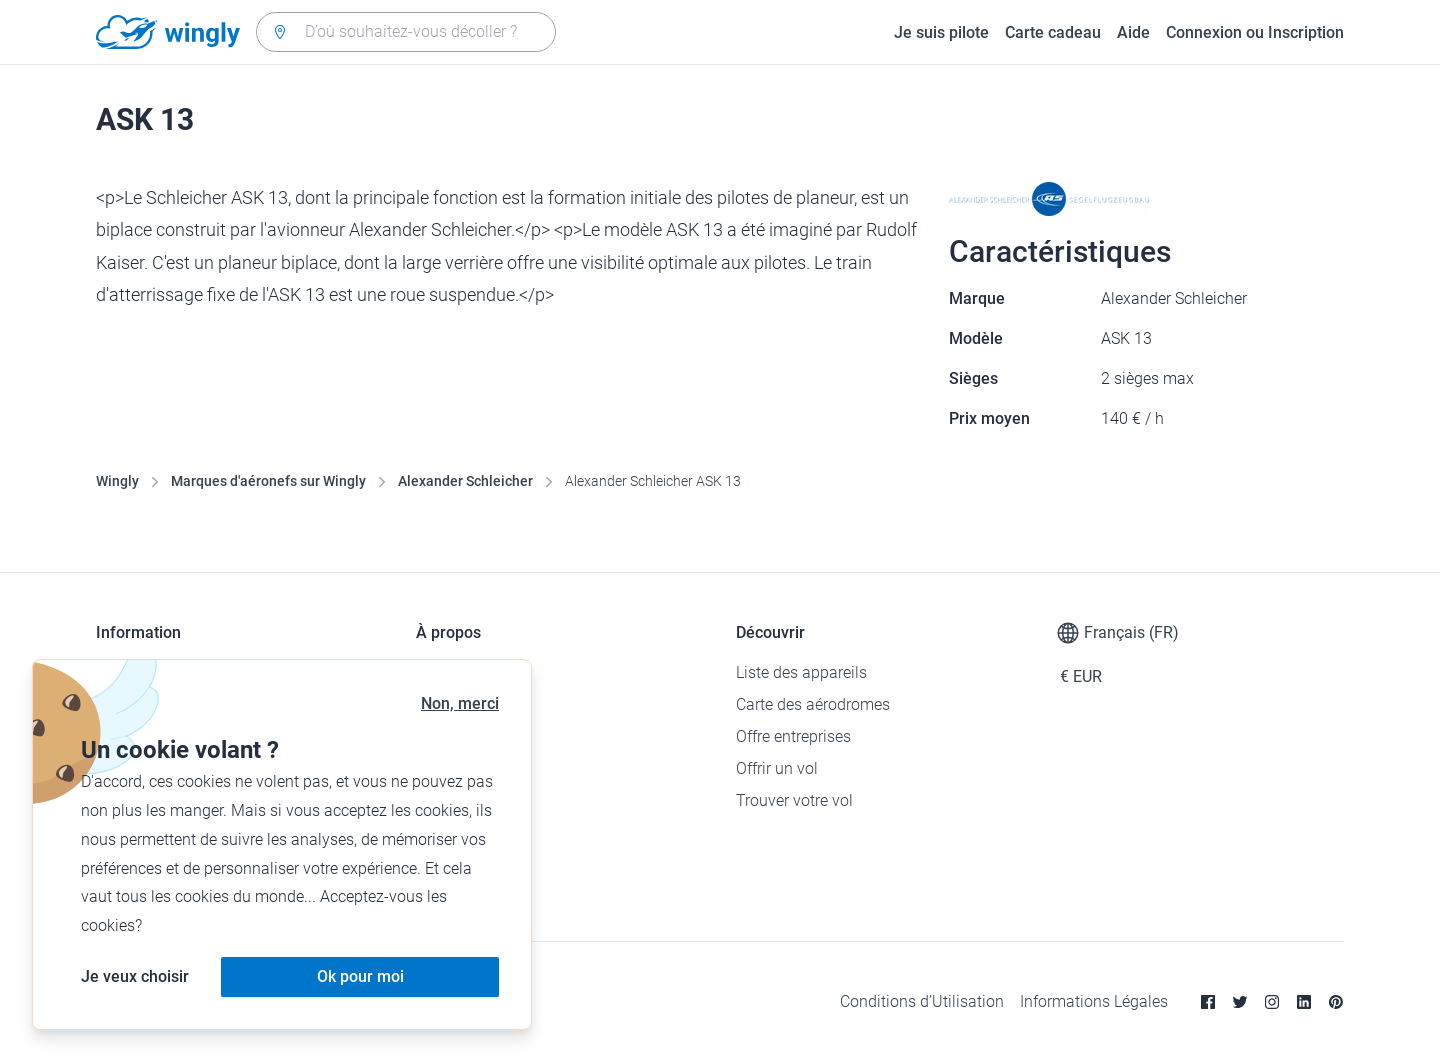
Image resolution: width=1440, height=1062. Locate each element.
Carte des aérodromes (813, 704)
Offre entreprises (793, 736)
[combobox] (406, 32)
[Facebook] (1208, 1002)
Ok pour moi (360, 976)
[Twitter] (1240, 1002)
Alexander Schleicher (465, 481)
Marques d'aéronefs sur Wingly (268, 481)
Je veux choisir (135, 976)
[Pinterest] (1336, 1002)
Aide (1133, 32)
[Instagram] (1272, 1002)
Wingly (117, 481)
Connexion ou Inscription (1255, 32)
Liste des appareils (801, 672)
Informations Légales (1094, 1001)
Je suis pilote (941, 32)
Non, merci (460, 703)
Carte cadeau (1053, 32)
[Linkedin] (1304, 1002)
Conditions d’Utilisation (922, 1001)
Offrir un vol (777, 768)
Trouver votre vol (794, 800)
